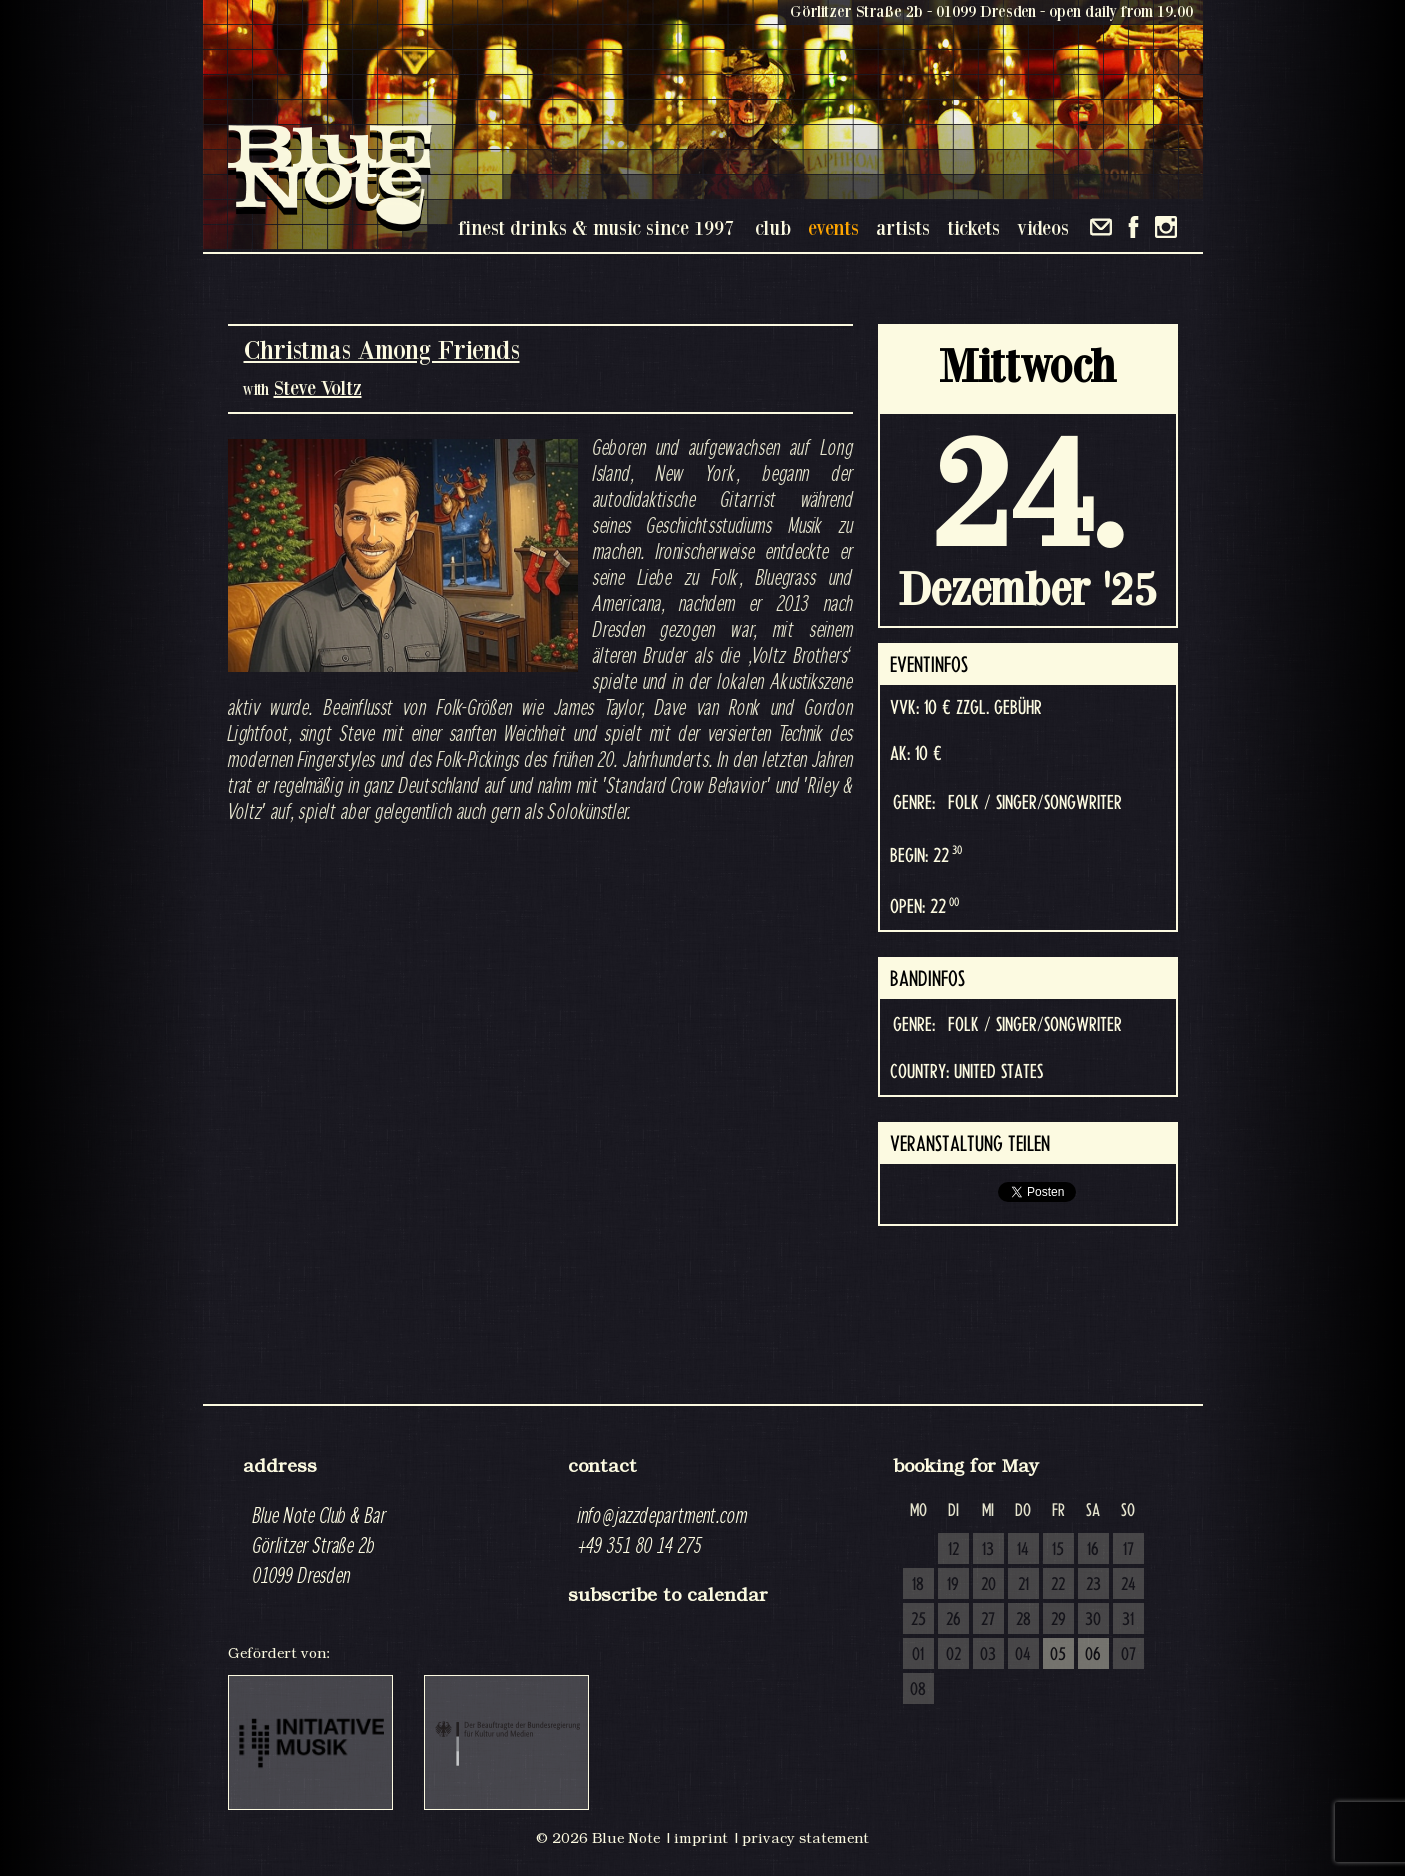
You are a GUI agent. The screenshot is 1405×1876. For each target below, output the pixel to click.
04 (1023, 1655)
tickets (973, 227)
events (833, 227)
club (773, 227)
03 (988, 1655)
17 (1128, 1550)
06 (1093, 1655)
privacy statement (805, 1838)
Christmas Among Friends (382, 349)
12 (953, 1550)
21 (1023, 1585)
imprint (701, 1838)
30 (1093, 1620)
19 (953, 1585)
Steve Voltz (318, 387)
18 (918, 1585)
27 (988, 1620)
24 (1128, 1585)
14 (1023, 1550)
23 (1093, 1585)
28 (1023, 1620)
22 (1058, 1585)
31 (1128, 1620)
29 (1058, 1620)
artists (903, 227)
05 (1058, 1655)
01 (918, 1655)
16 (1093, 1550)
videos (1043, 227)
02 (953, 1655)
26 (953, 1620)
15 (1058, 1550)
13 (988, 1550)
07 (1128, 1655)
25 (918, 1620)
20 (988, 1585)
